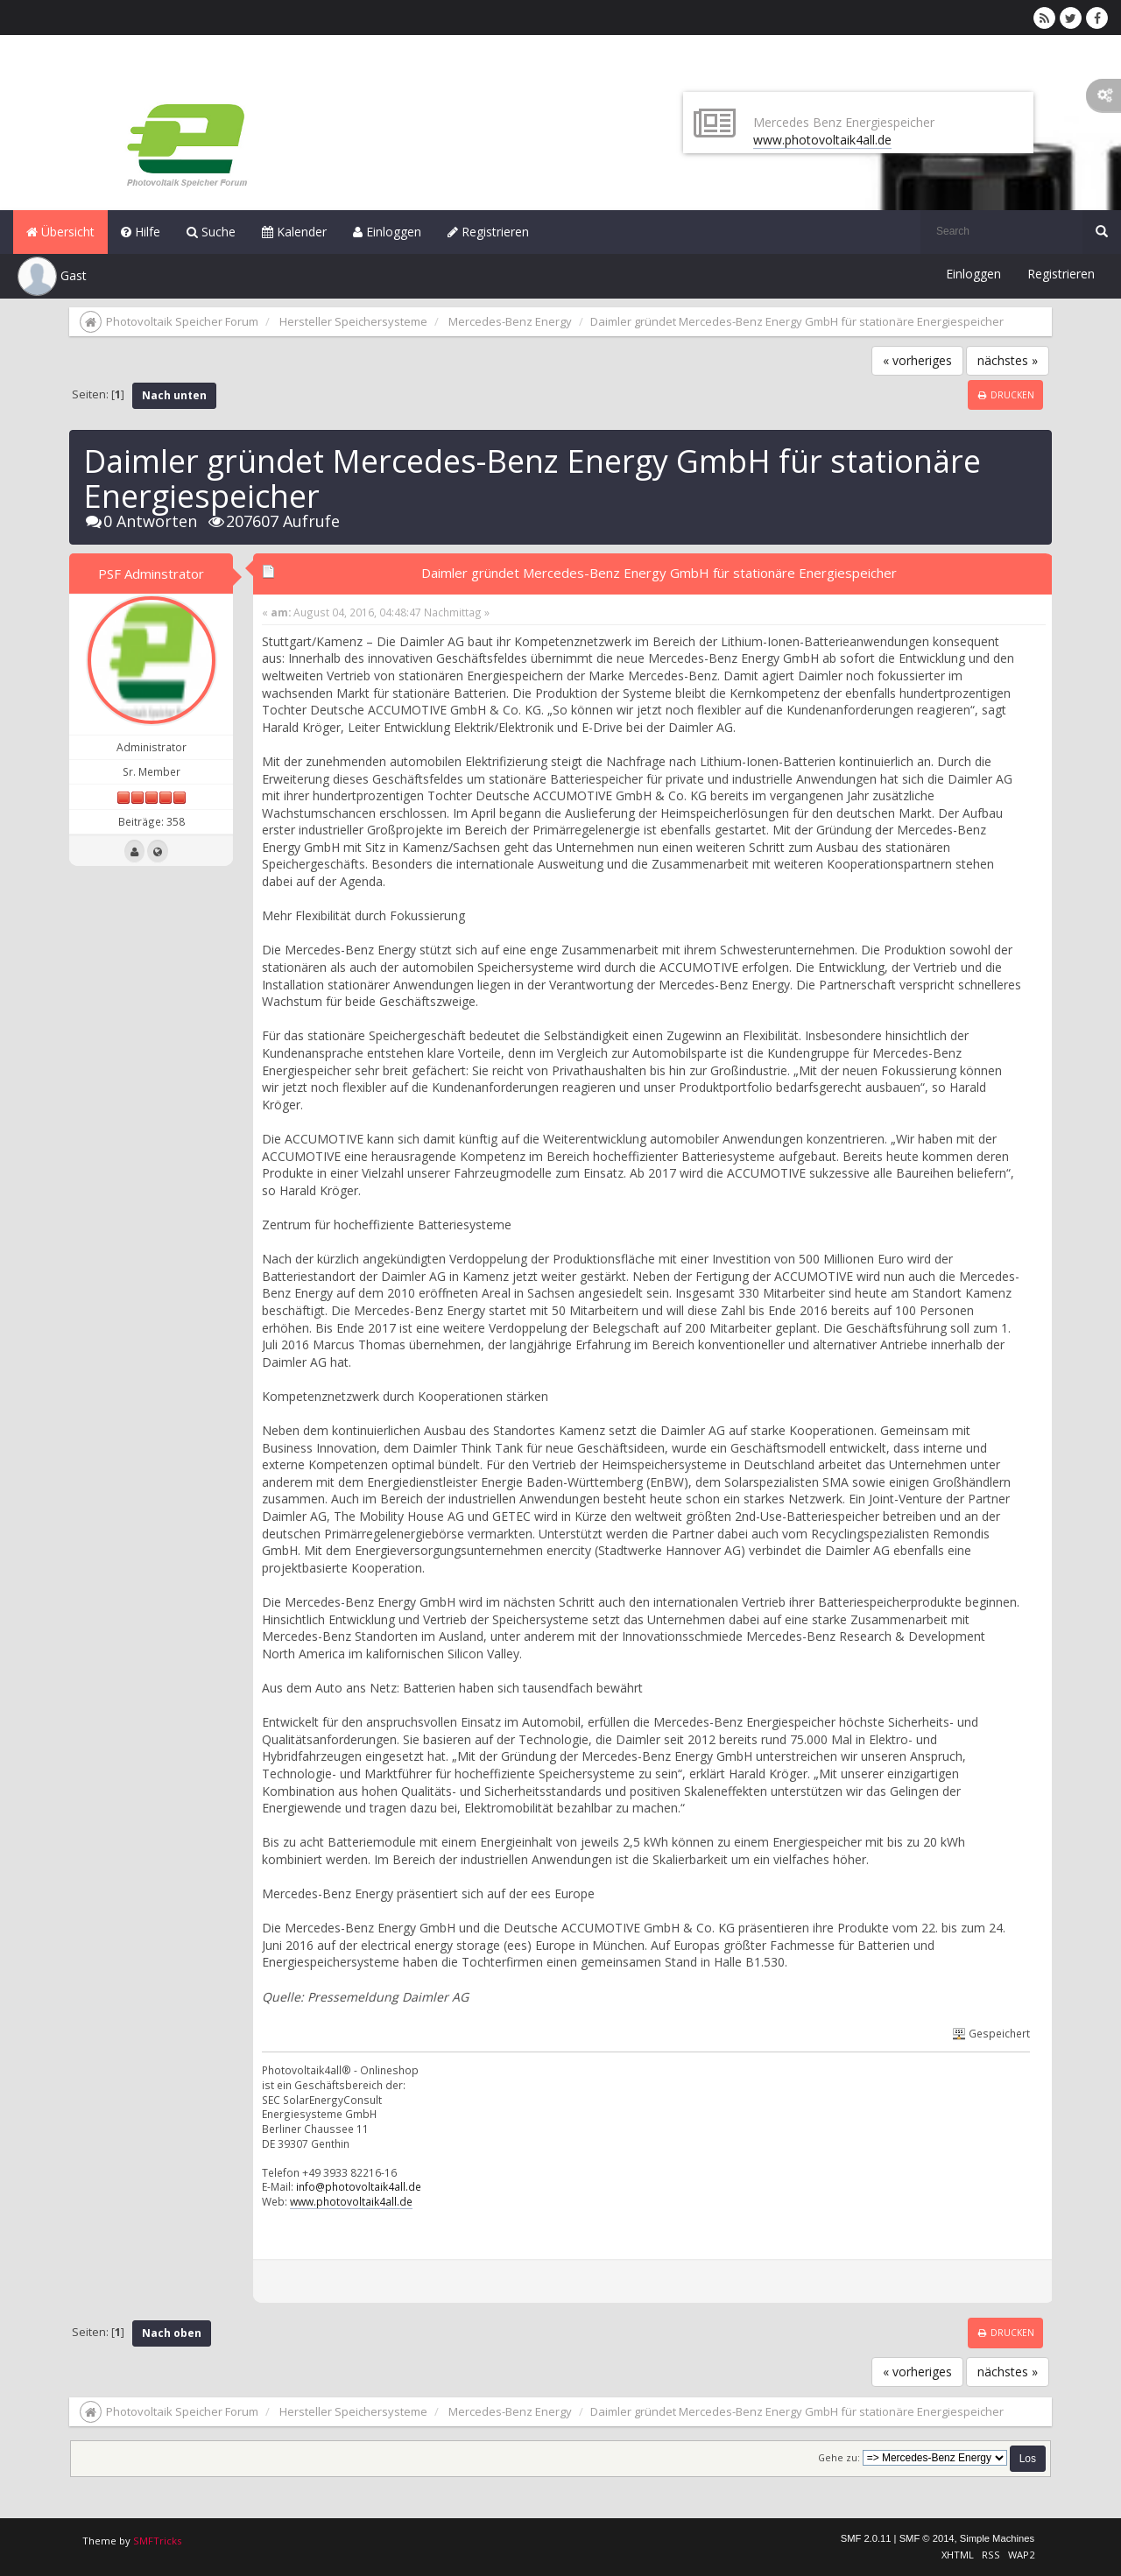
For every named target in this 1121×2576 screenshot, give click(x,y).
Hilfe (140, 231)
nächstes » (1007, 360)
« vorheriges (917, 360)
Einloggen (387, 231)
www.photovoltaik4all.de (822, 139)
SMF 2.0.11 (866, 2538)
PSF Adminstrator (151, 573)
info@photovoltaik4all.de (358, 2186)
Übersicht (60, 231)
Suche (211, 231)
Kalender (294, 231)
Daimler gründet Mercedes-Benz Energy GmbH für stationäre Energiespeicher (659, 572)
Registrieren (488, 231)
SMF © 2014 (927, 2538)
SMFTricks (157, 2540)
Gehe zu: (839, 2458)
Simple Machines (997, 2538)
